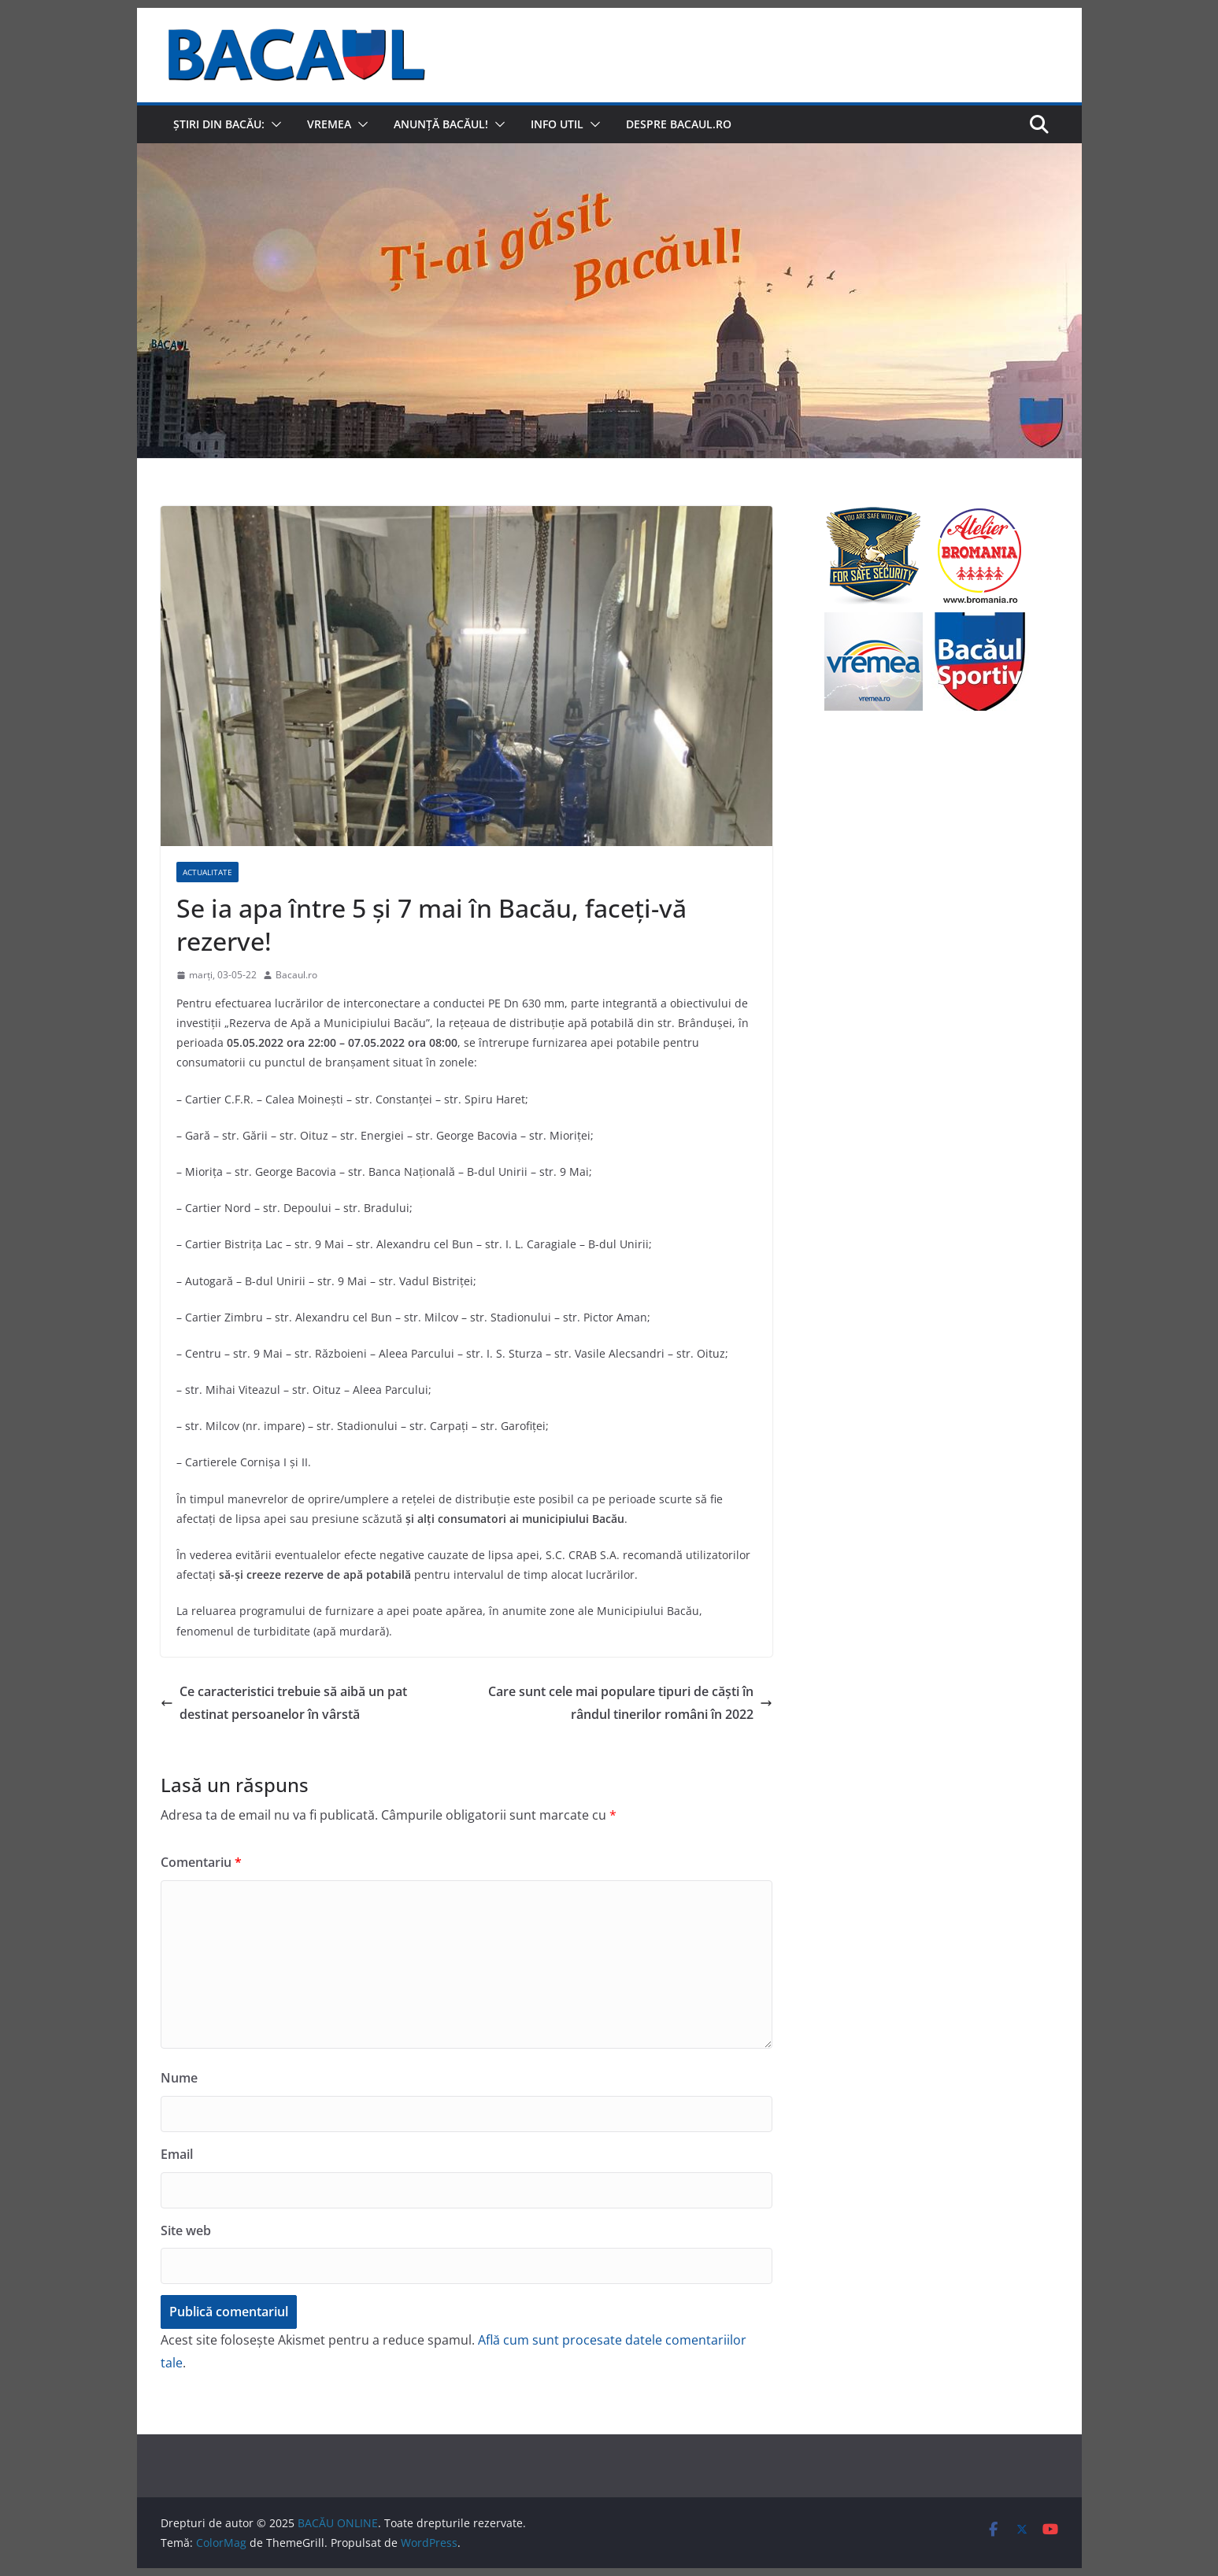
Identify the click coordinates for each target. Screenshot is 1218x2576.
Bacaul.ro (296, 974)
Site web (186, 2230)
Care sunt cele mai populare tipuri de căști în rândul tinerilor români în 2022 (630, 1703)
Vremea (329, 123)
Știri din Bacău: (219, 123)
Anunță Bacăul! (441, 123)
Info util (557, 123)
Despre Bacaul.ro (678, 123)
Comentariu (201, 1862)
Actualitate (207, 872)
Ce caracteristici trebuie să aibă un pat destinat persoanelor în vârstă (284, 1703)
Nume (179, 2077)
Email (177, 2154)
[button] (273, 124)
